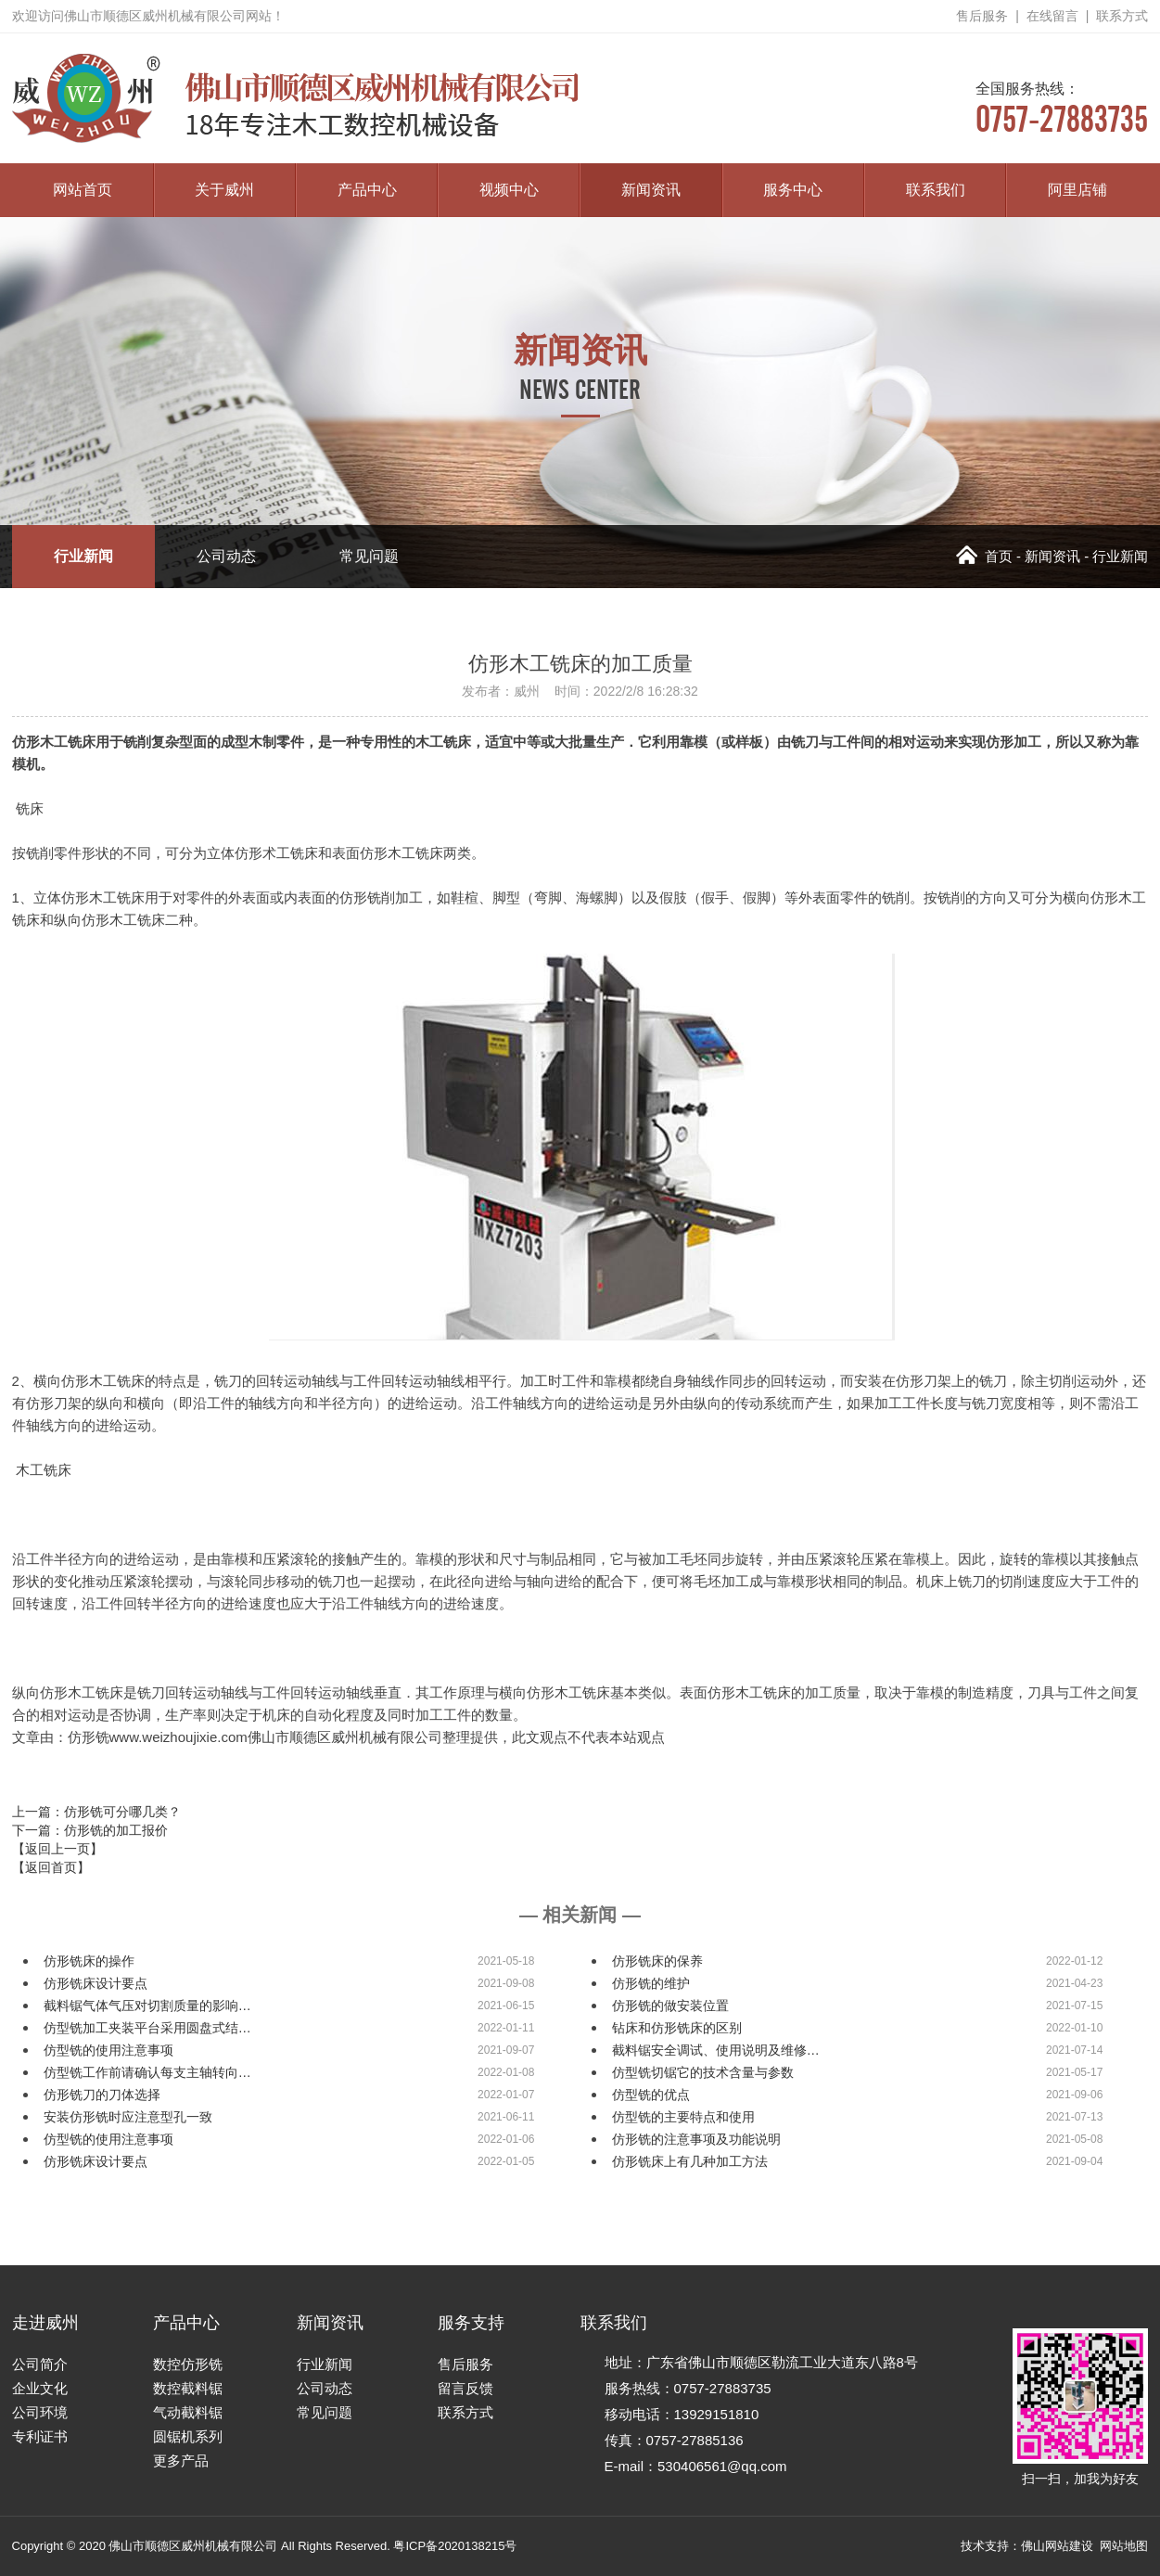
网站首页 (82, 190)
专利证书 (40, 2436)
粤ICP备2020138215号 (454, 2546)
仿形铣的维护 (651, 1983)
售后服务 (982, 15)
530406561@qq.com (722, 2466)
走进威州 (45, 2322)
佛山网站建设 (1057, 2546)
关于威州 (224, 190)
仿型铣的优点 (651, 2094)
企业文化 (40, 2388)
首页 (984, 556)
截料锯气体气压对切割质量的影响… (147, 2005)
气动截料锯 (188, 2412)
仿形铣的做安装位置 (670, 2005)
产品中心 (367, 190)
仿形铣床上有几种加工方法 (690, 2161)
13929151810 (716, 2414)
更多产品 (181, 2460)
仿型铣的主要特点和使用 (683, 2116)
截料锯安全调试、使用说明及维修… (716, 2050)
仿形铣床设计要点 (95, 1983)
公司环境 (40, 2412)
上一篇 (96, 1811)
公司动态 (226, 556)
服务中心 (792, 190)
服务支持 (471, 2322)
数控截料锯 (188, 2388)
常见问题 (369, 556)
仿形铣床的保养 (657, 1961)
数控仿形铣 (188, 2364)
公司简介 (40, 2364)
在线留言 (1052, 15)
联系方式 (1122, 15)
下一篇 (90, 1830)
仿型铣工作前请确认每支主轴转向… (147, 2072)
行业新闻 (83, 556)
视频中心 (509, 190)
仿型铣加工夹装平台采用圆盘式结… (147, 2027)
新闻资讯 (651, 190)
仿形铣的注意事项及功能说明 (696, 2139)
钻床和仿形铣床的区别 (677, 2027)
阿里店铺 (1077, 190)
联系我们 (935, 190)
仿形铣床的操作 (89, 1961)
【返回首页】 (51, 1867)
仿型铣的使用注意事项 (108, 2050)
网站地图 (1124, 2546)
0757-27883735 (1061, 108)
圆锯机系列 (188, 2436)
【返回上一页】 (57, 1848)
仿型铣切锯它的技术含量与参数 (703, 2072)
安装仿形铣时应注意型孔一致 (128, 2116)
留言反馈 (465, 2388)
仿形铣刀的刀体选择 (102, 2094)
